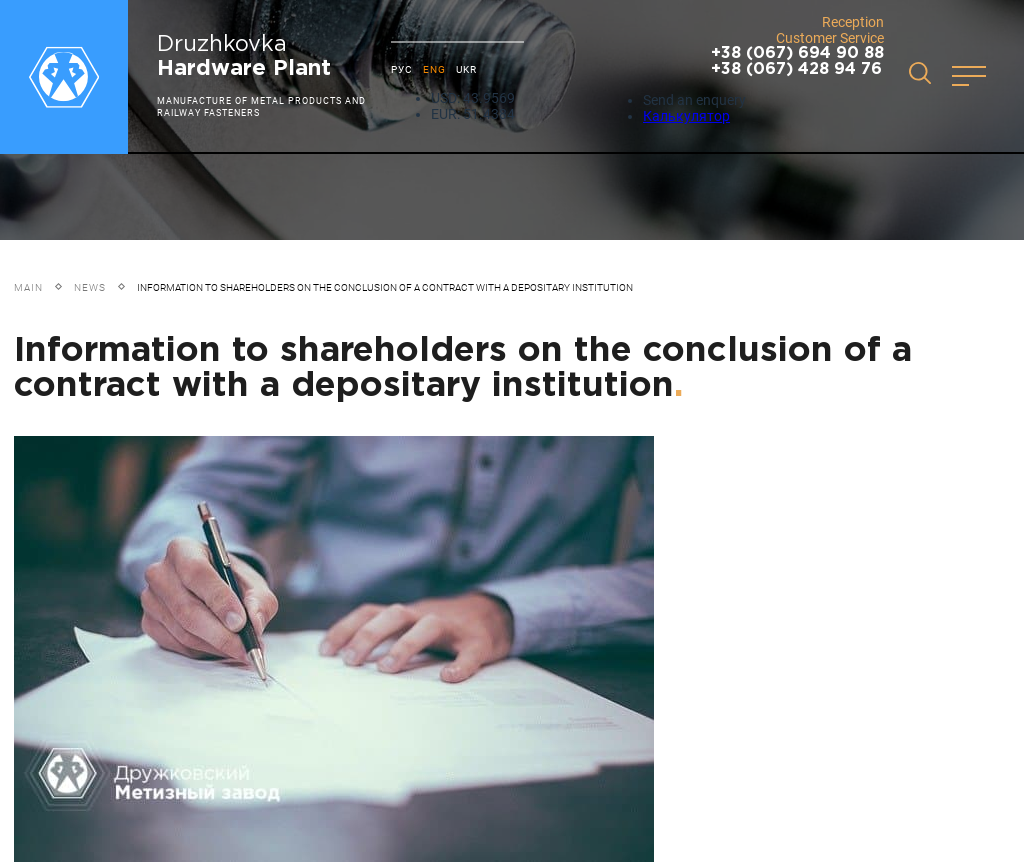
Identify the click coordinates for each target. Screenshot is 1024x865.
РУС (402, 69)
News (90, 287)
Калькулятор (686, 116)
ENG (434, 69)
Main (28, 287)
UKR (466, 69)
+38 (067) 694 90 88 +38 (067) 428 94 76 (797, 61)
